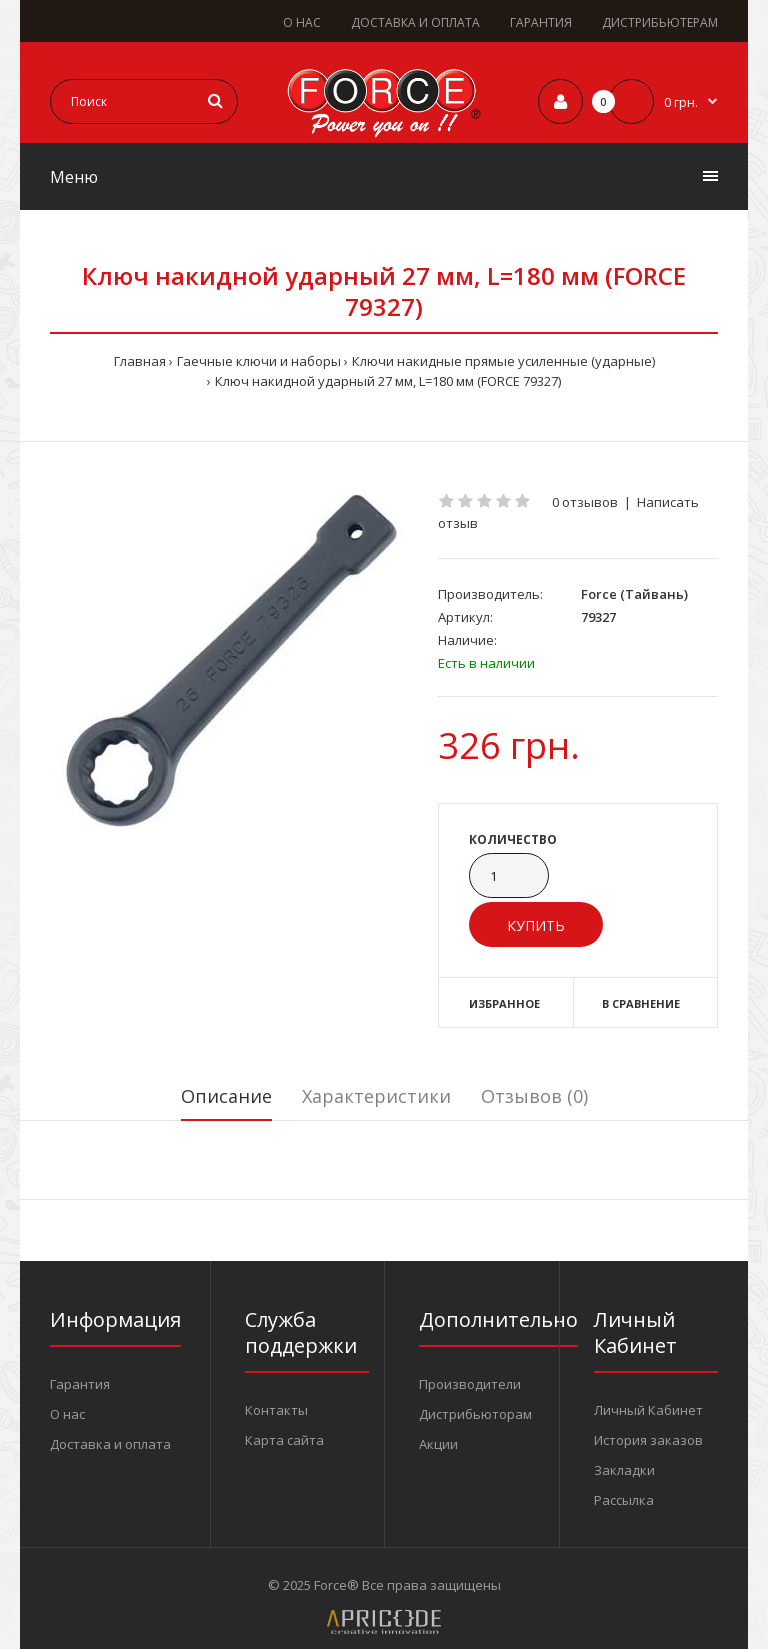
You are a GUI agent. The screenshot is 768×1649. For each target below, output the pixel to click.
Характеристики (376, 1096)
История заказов (648, 1440)
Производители (470, 1384)
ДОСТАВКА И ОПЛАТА (415, 22)
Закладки (624, 1470)
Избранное (504, 1003)
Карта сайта (284, 1440)
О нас (67, 1414)
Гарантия (80, 1384)
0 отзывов (585, 502)
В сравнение (641, 1003)
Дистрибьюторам (475, 1414)
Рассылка (624, 1500)
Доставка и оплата (110, 1444)
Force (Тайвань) (634, 594)
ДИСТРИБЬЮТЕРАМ (660, 22)
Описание (226, 1096)
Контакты (276, 1410)
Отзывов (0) (534, 1096)
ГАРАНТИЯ (541, 22)
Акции (438, 1444)
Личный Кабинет (648, 1410)
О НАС (302, 22)
